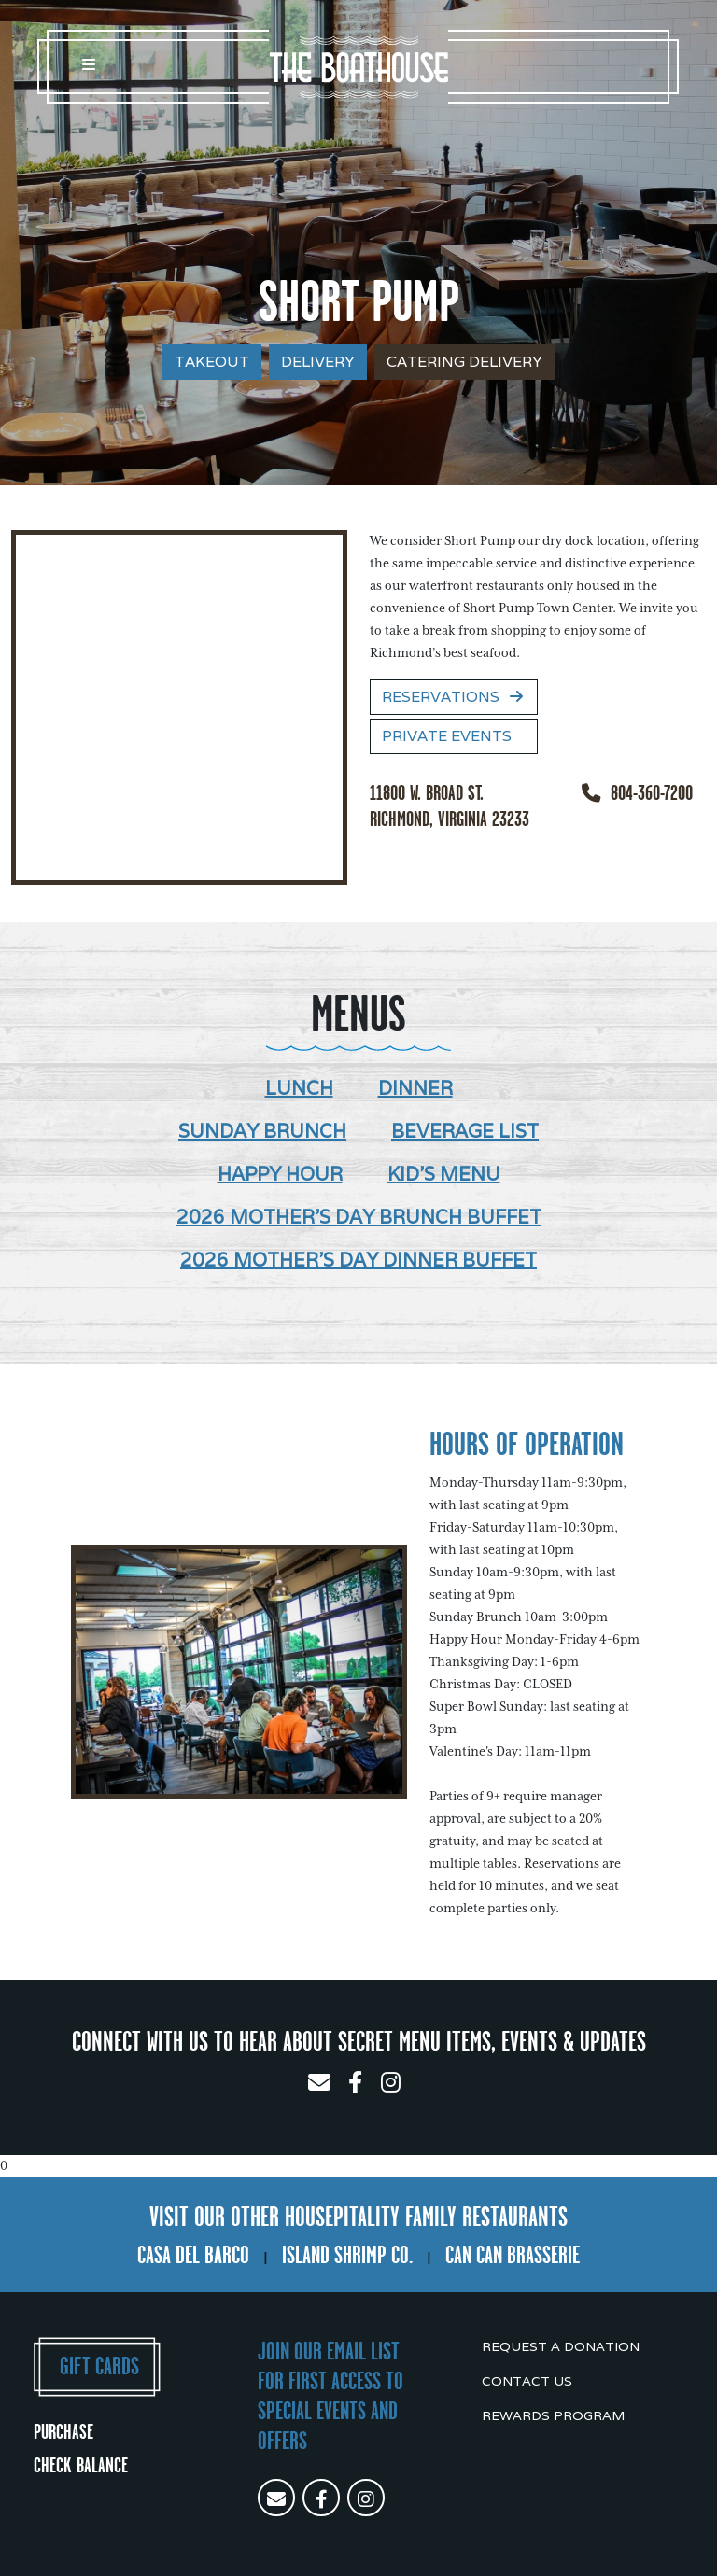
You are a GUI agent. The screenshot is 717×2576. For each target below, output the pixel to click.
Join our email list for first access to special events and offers (330, 2396)
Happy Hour (280, 1174)
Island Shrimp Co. (347, 2255)
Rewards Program (553, 2415)
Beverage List (465, 1131)
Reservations (454, 697)
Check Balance (81, 2465)
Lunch (299, 1088)
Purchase (63, 2431)
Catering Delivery (464, 361)
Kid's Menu (443, 1174)
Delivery (318, 361)
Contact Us (527, 2381)
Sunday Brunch (262, 1131)
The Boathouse (358, 67)
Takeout (212, 361)
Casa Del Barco (193, 2255)
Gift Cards (99, 2366)
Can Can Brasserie (512, 2255)
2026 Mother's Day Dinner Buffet (358, 1260)
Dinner (415, 1088)
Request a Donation (561, 2346)
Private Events (447, 736)
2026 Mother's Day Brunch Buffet (358, 1217)
